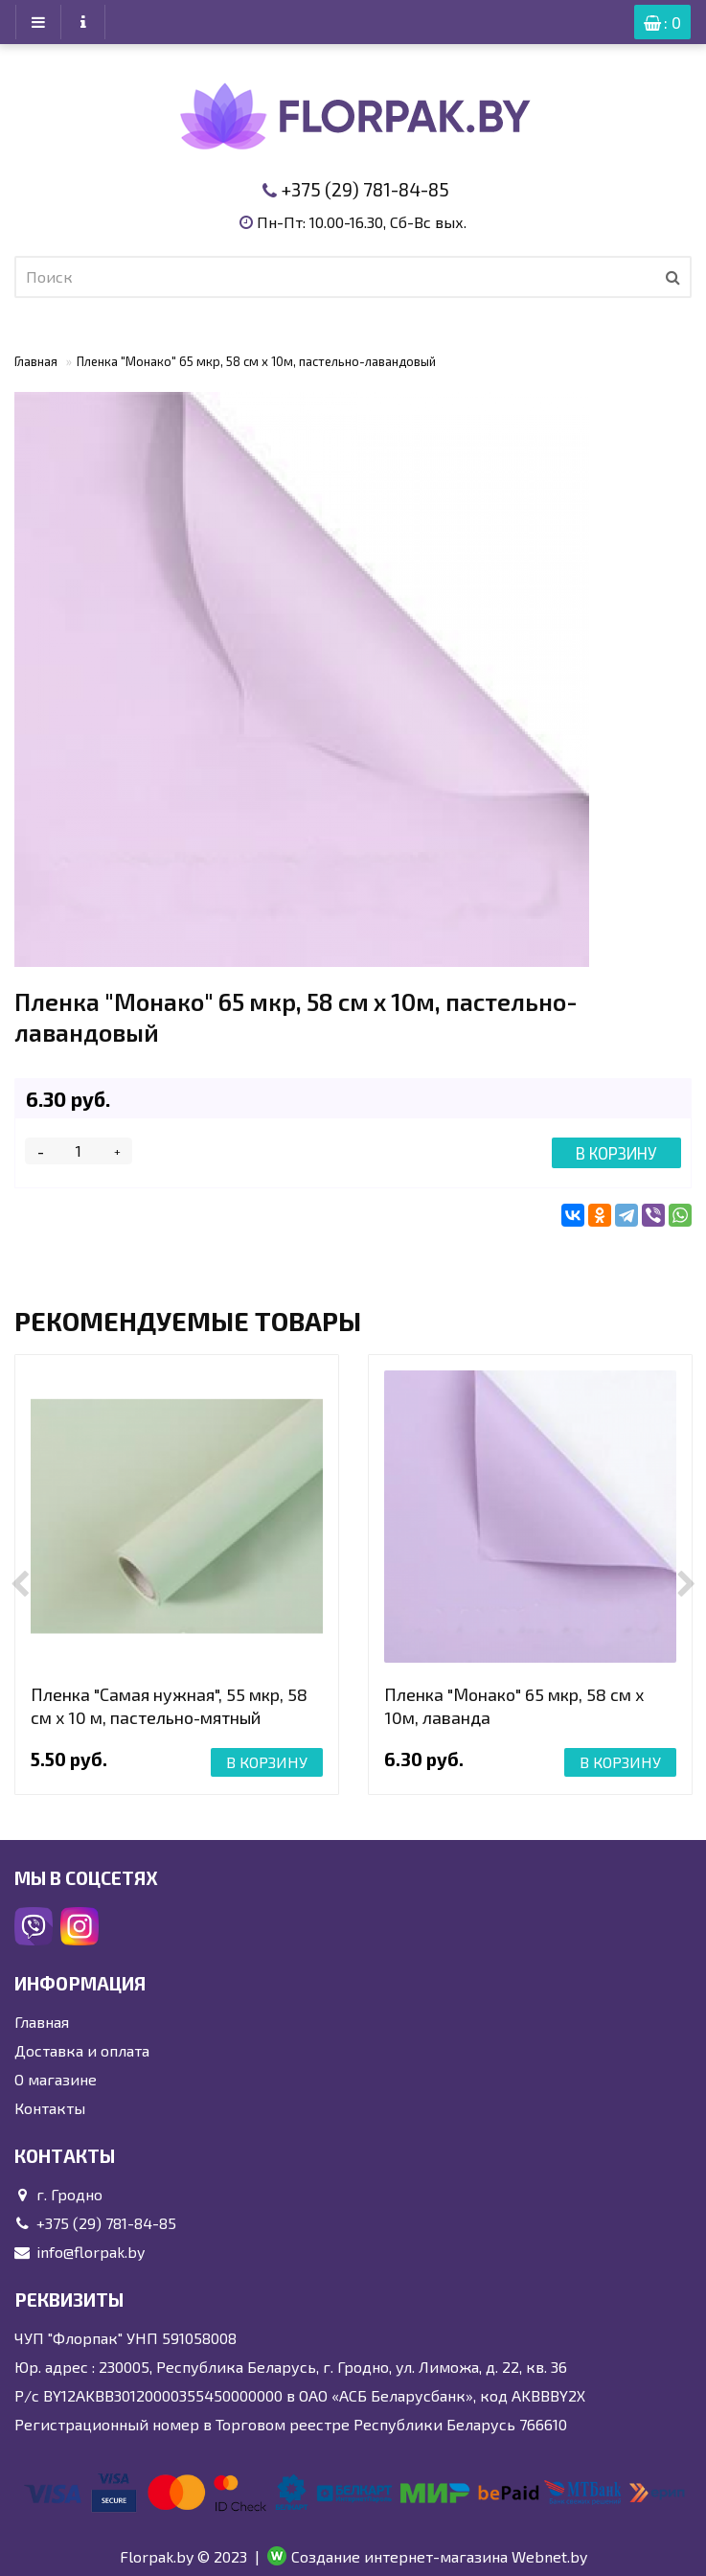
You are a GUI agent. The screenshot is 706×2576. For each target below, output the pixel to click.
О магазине (55, 2079)
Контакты (49, 2108)
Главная (35, 361)
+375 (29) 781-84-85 (365, 189)
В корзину (616, 1152)
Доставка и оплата (81, 2050)
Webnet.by (549, 2556)
